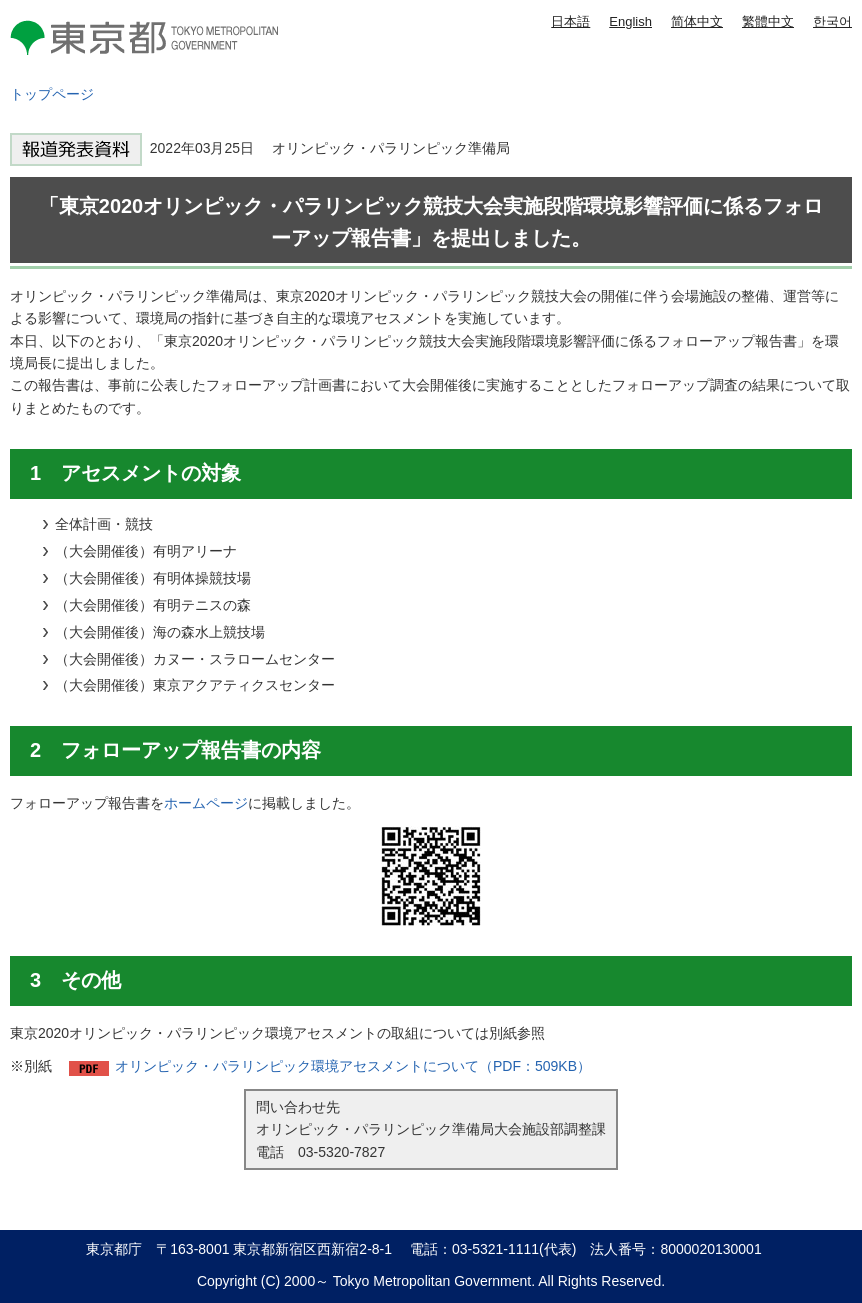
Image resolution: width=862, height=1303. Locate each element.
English (630, 21)
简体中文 (697, 21)
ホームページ (206, 803)
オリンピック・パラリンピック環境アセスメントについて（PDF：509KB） (353, 1066)
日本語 (570, 21)
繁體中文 (768, 21)
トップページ (52, 94)
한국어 (832, 21)
